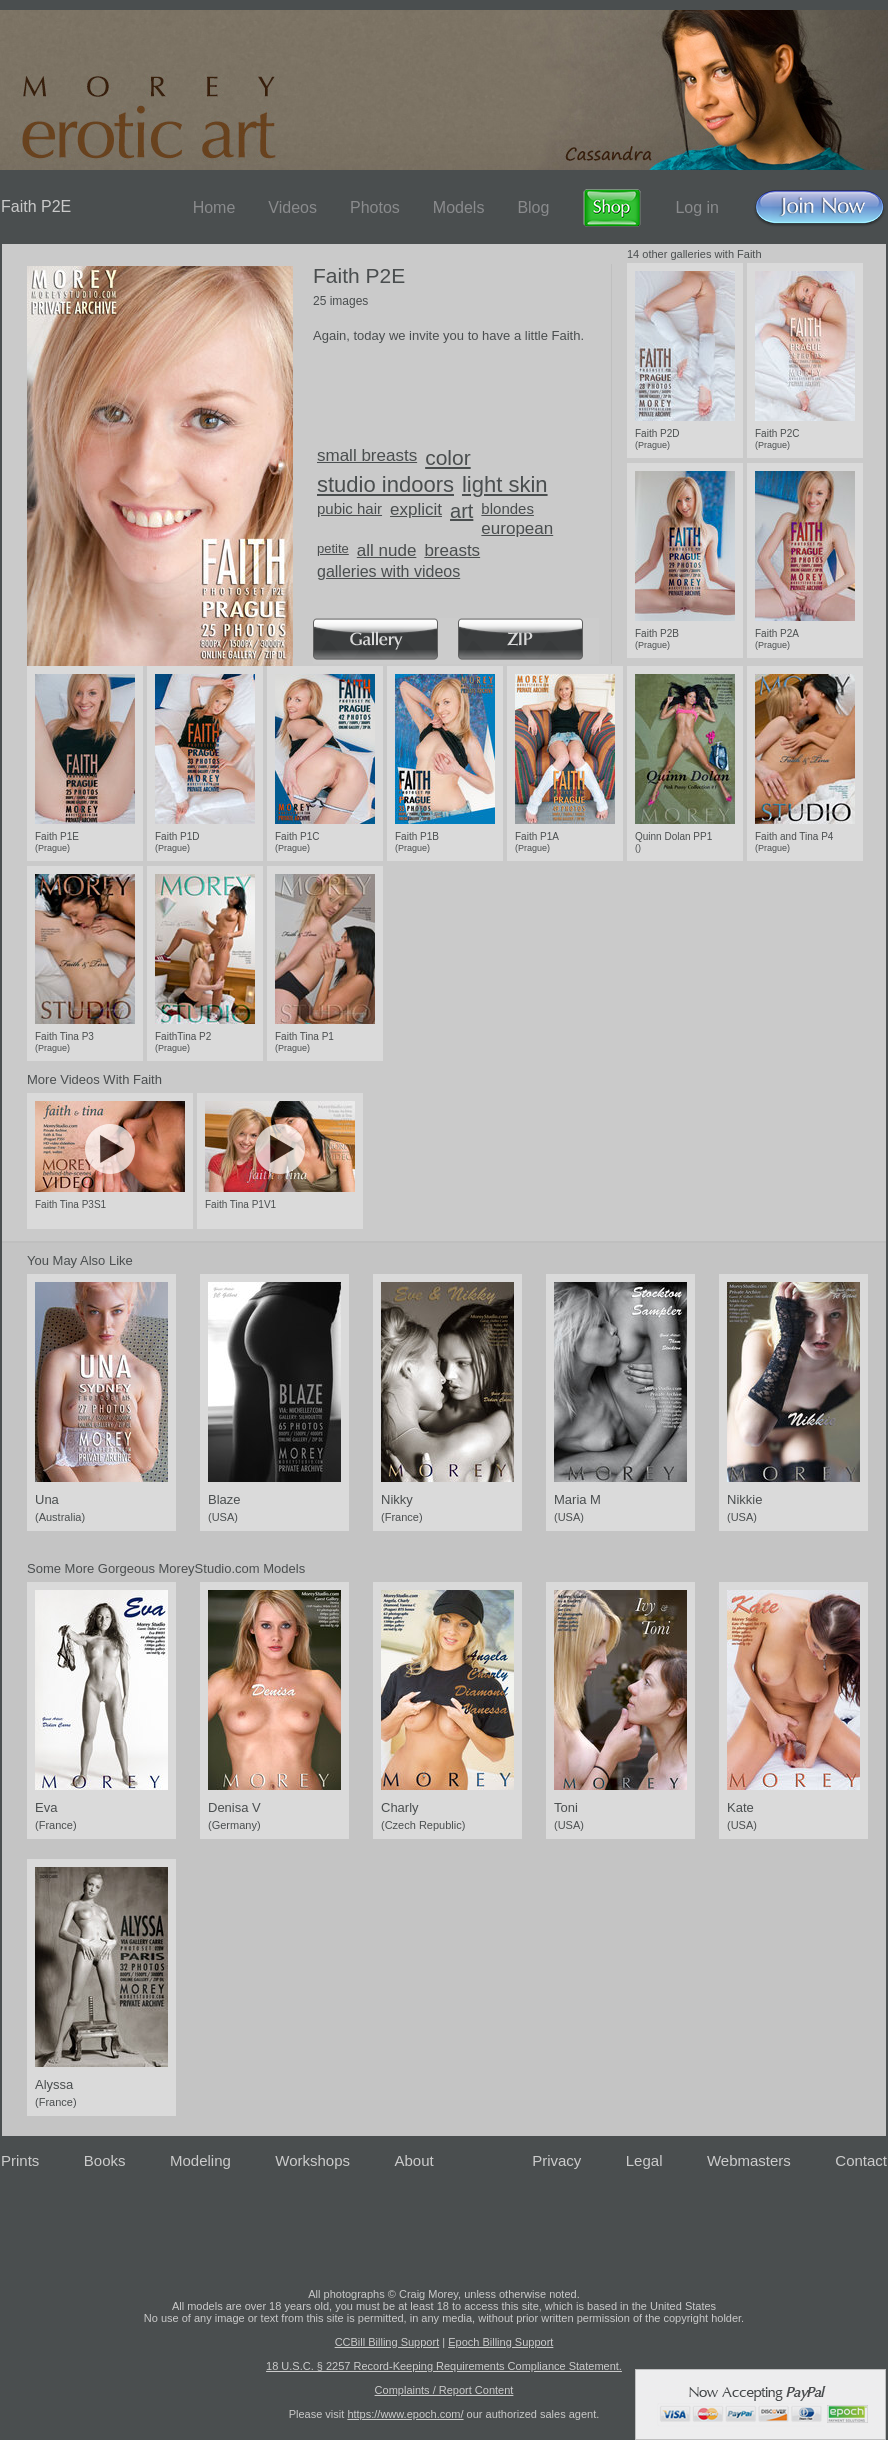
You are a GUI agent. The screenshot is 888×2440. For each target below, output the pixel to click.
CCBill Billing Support (387, 2342)
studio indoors (385, 484)
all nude (387, 550)
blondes (507, 508)
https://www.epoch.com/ (405, 2414)
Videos (292, 207)
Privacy (556, 2160)
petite (333, 548)
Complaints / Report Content (444, 2390)
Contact (861, 2160)
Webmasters (749, 2160)
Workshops (312, 2160)
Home (214, 207)
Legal (644, 2160)
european (517, 528)
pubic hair (349, 508)
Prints (20, 2160)
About (414, 2160)
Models (459, 207)
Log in (697, 207)
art (461, 511)
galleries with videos (388, 571)
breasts (452, 550)
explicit (416, 509)
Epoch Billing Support (500, 2342)
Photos (375, 207)
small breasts (367, 455)
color (448, 457)
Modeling (200, 2160)
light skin (505, 484)
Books (105, 2160)
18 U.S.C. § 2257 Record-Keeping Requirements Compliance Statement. (444, 2366)
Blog (533, 207)
